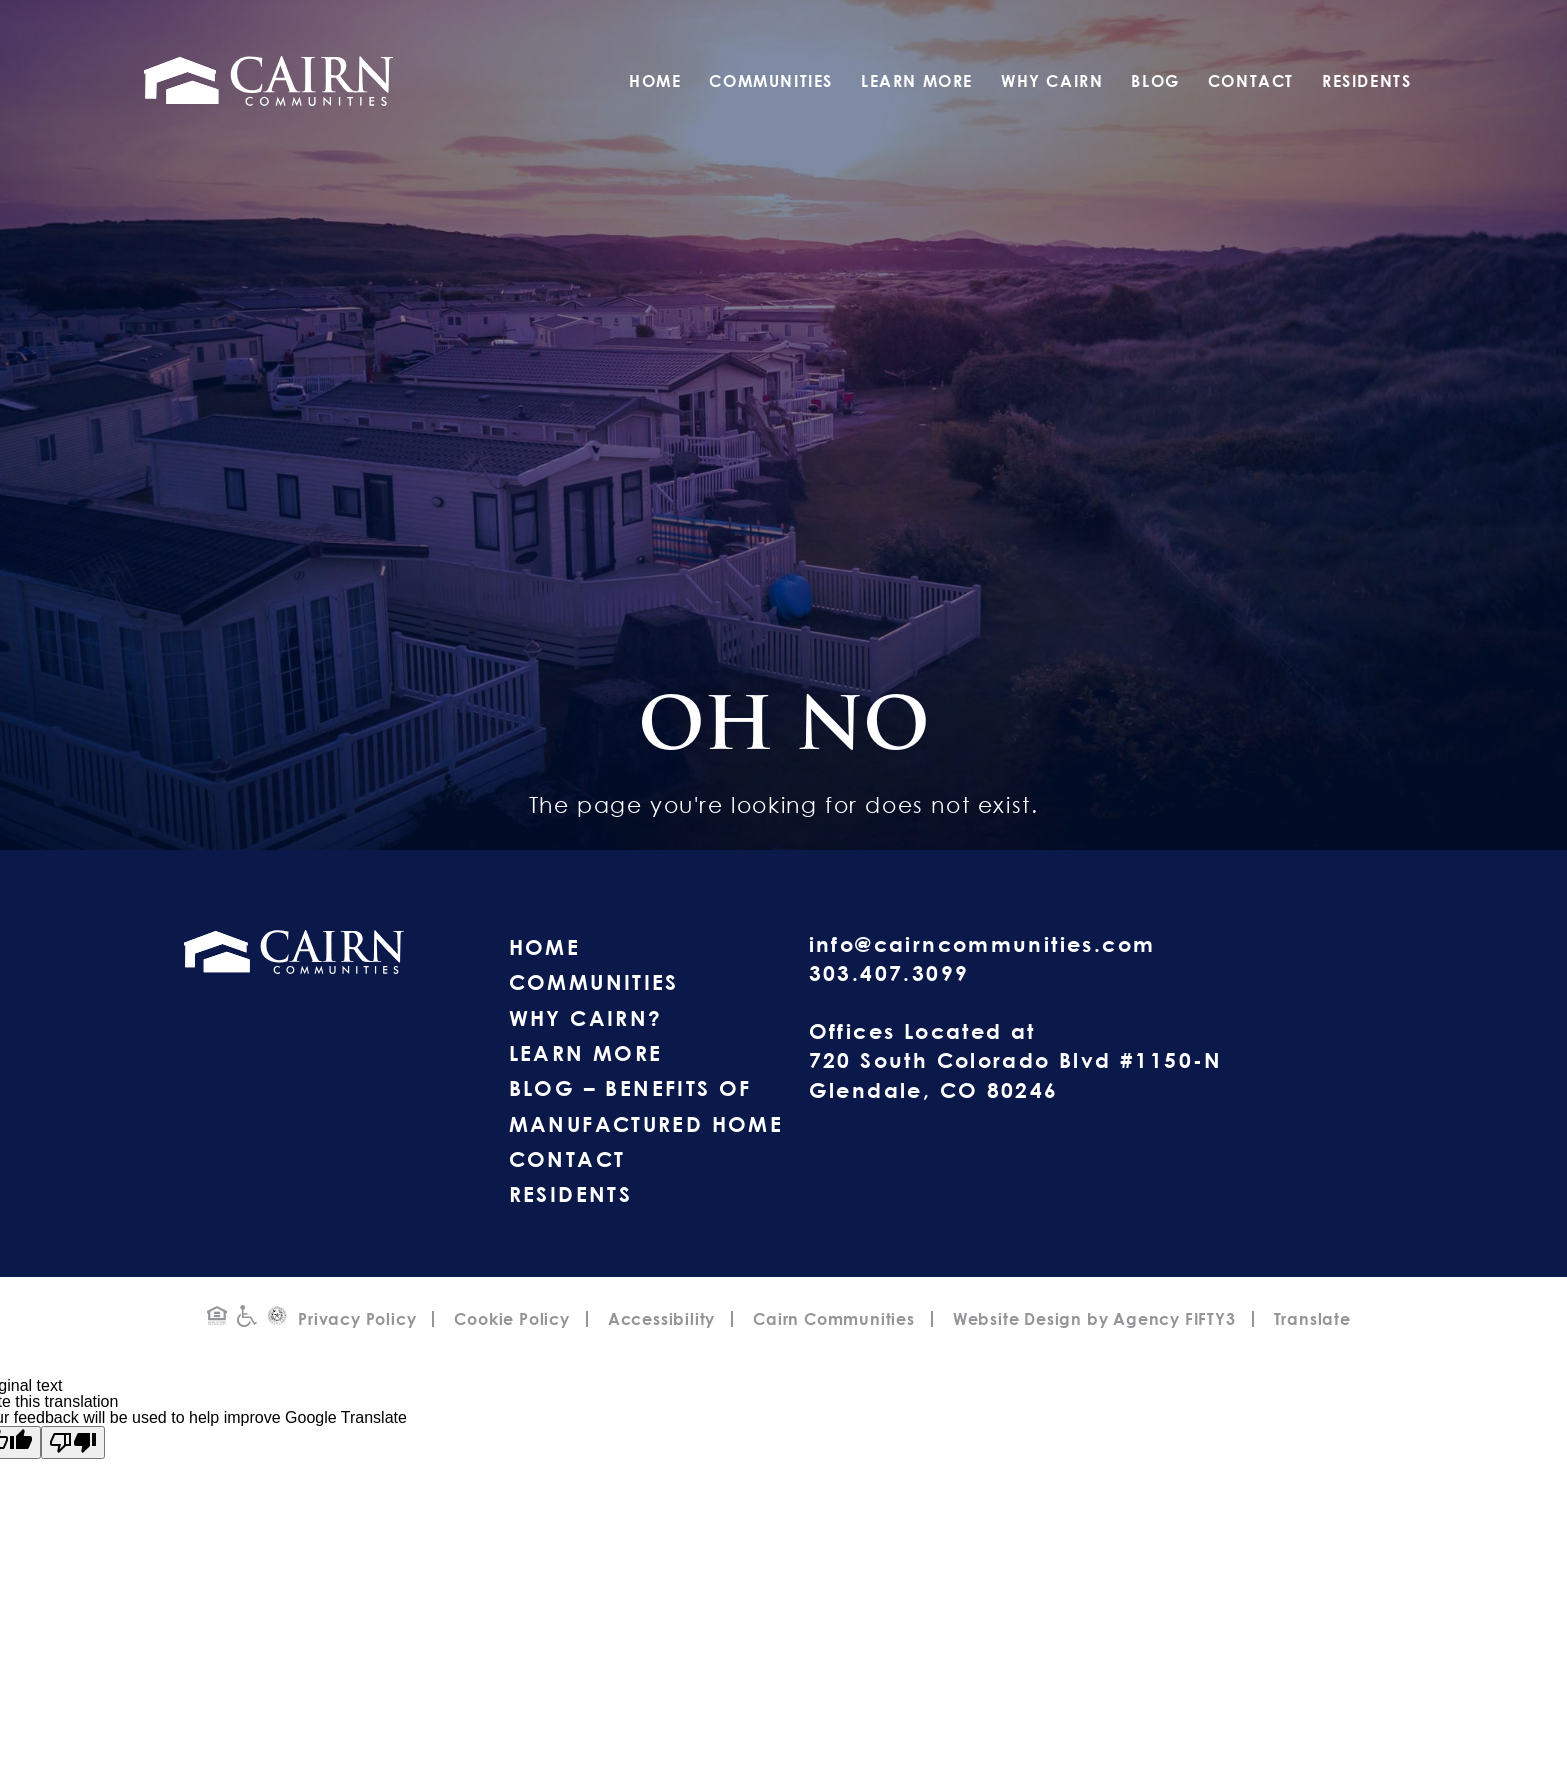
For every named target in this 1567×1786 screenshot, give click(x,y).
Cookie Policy (511, 1319)
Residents (1366, 81)
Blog (1155, 81)
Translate (1312, 1319)
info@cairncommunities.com (982, 944)
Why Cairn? (586, 1018)
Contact (1251, 81)
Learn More (917, 81)
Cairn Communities (834, 1319)
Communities (771, 81)
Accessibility (661, 1319)
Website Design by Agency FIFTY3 (1094, 1319)
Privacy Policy (357, 1319)
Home (655, 81)
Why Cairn (1052, 81)
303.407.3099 (889, 973)
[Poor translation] (73, 1442)
